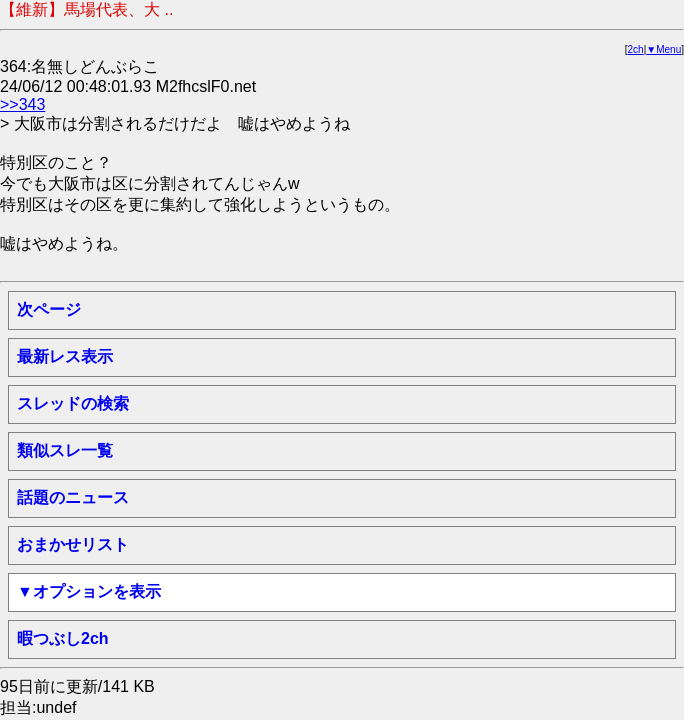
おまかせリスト (73, 544)
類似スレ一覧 (65, 450)
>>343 (22, 104)
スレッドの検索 (73, 403)
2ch (636, 49)
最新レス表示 (65, 356)
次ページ (49, 309)
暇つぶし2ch (63, 638)
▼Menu (663, 49)
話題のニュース (73, 497)
